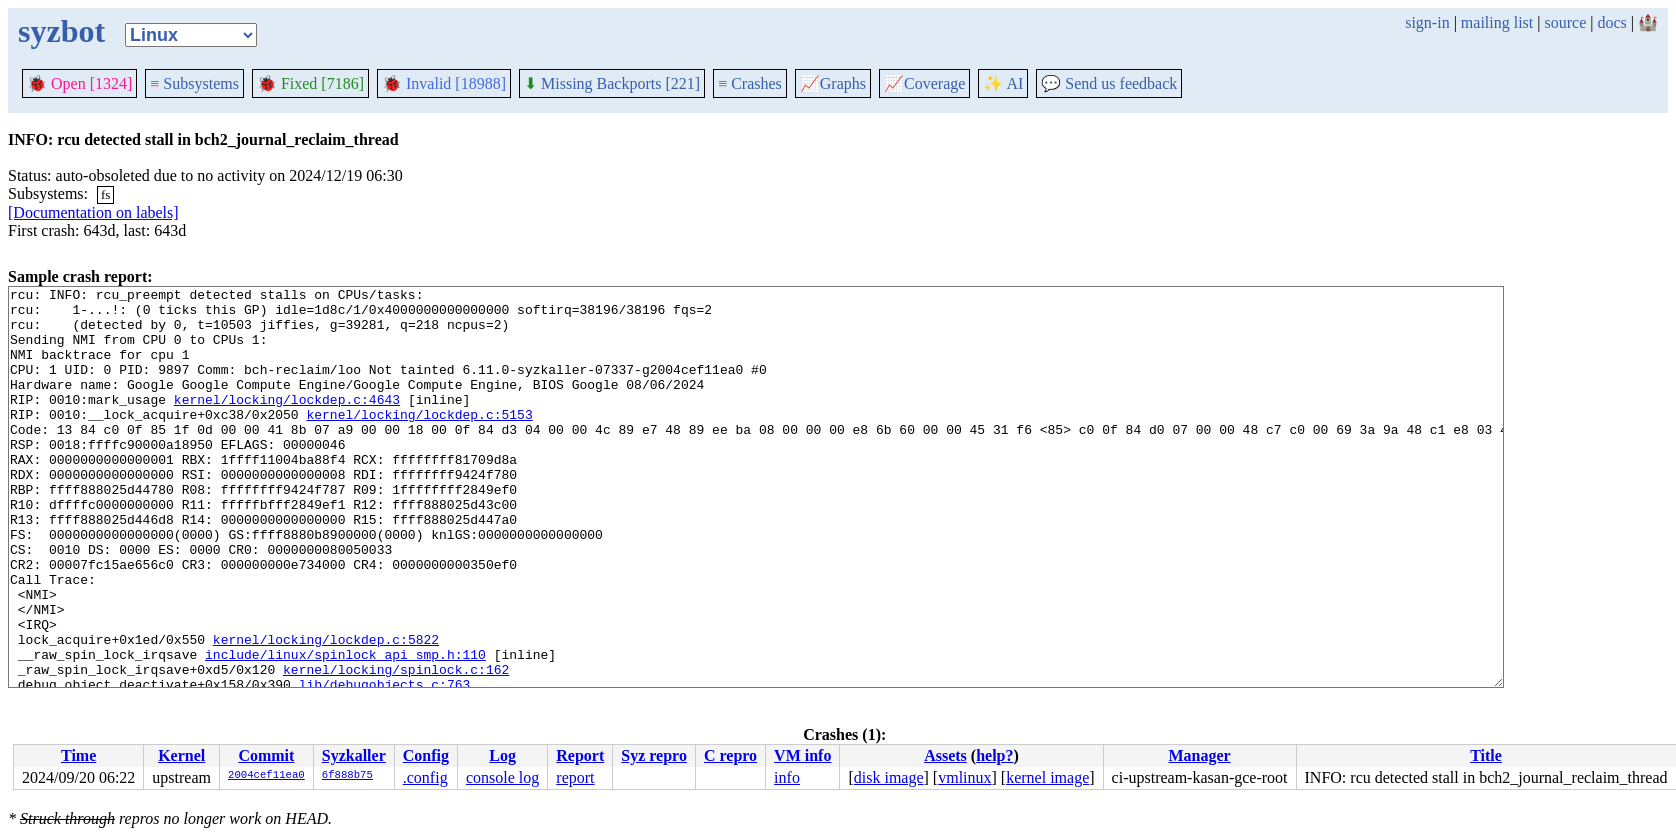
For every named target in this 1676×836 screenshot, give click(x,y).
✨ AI (1003, 83)
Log (502, 755)
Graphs (833, 83)
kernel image (1047, 777)
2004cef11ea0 (266, 776)
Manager (1199, 755)
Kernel (181, 755)
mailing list (1497, 22)
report (575, 777)
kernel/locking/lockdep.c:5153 (419, 441)
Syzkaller (354, 755)
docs (1611, 22)
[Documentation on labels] (93, 212)
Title (1486, 755)
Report (580, 755)
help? (994, 755)
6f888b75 (347, 776)
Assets (945, 755)
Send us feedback (1109, 83)
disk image (889, 777)
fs (105, 194)
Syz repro (654, 755)
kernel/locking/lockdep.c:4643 (287, 423)
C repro (730, 755)
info (787, 777)
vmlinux (964, 777)
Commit (266, 755)
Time (78, 755)
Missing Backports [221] (612, 83)
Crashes (750, 83)
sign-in (1427, 22)
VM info (802, 755)
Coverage (924, 83)
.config (425, 777)
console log (502, 777)
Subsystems (194, 83)
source (1566, 22)
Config (426, 755)
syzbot (61, 31)
